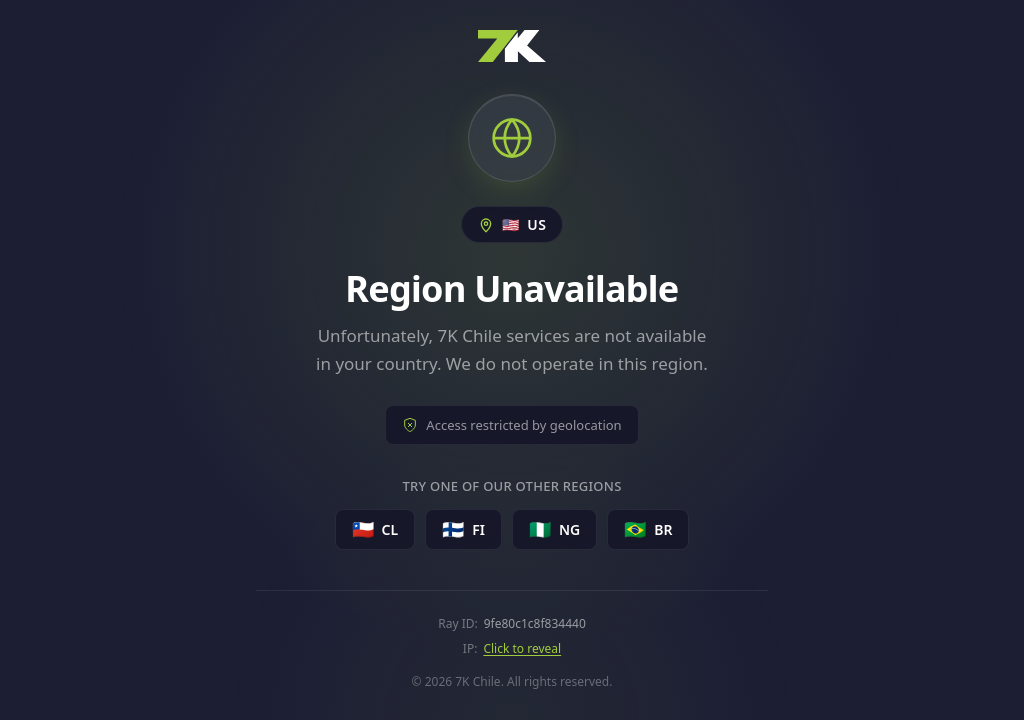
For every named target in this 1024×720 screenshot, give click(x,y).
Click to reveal (522, 648)
